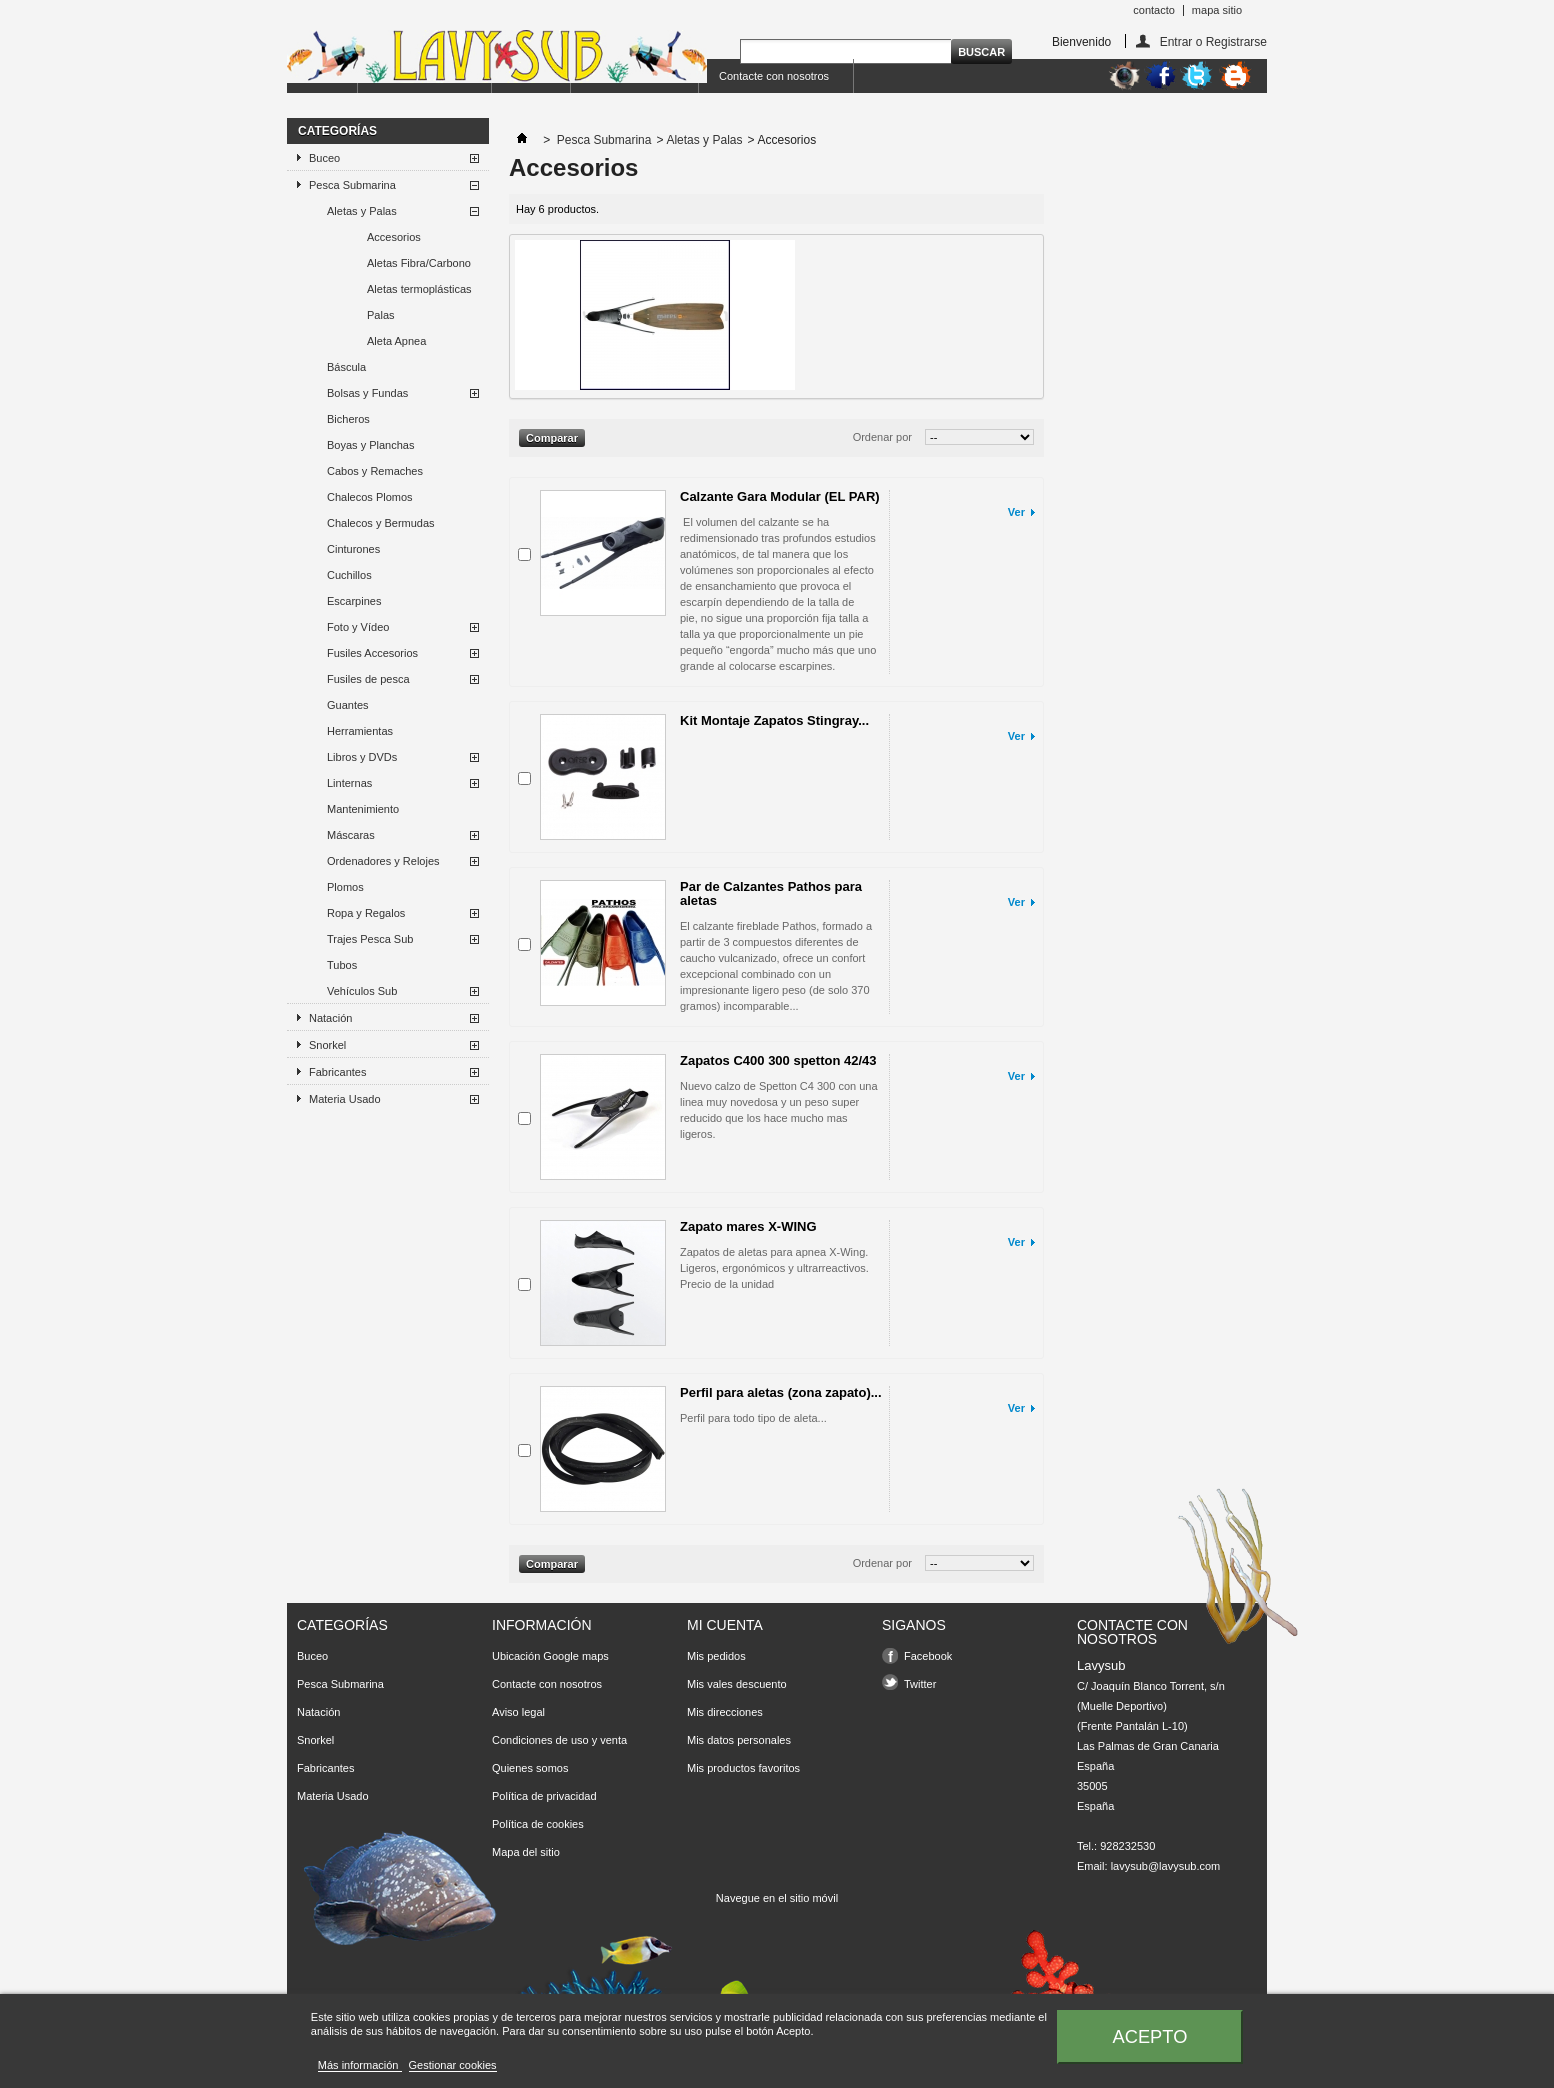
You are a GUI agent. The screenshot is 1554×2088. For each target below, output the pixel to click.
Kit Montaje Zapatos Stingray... (774, 720)
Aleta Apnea (396, 341)
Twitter (920, 1684)
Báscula (346, 367)
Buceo (324, 158)
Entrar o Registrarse (1213, 41)
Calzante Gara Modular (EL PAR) (780, 496)
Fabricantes (337, 1072)
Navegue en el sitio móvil (777, 1898)
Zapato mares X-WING (748, 1226)
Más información (360, 2065)
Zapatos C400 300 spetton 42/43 (778, 1060)
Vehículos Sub (362, 991)
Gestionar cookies (453, 2065)
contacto (1154, 10)
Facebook (928, 1656)
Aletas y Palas (362, 211)
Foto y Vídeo (358, 627)
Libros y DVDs (362, 757)
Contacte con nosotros (774, 76)
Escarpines (354, 601)
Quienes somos (530, 1768)
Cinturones (353, 549)
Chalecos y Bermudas (381, 523)
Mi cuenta (725, 1625)
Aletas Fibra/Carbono (419, 263)
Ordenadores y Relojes (383, 861)
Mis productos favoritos (743, 1768)
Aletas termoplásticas (419, 289)
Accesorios (394, 237)
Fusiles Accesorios (372, 653)
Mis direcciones (725, 1712)
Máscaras (351, 835)
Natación (330, 1018)
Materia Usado (345, 1099)
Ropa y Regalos (366, 913)
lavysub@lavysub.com (1166, 1866)
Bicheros (348, 419)
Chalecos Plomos (370, 497)
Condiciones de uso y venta (559, 1740)
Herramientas (360, 731)
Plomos (345, 887)
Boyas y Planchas (370, 445)
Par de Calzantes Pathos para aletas (771, 893)
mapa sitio (1217, 10)
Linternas (349, 783)
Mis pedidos (716, 1656)
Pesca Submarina (352, 185)
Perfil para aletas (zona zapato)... (781, 1392)
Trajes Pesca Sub (370, 939)
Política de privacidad (544, 1796)
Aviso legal (518, 1712)
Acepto (1150, 2036)
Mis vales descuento (737, 1684)
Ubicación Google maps (550, 1656)
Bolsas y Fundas (367, 393)
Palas (381, 315)
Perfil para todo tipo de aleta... (753, 1418)
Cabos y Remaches (375, 471)
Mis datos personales (739, 1740)
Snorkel (327, 1045)
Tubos (342, 965)
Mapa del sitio (526, 1852)
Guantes (348, 705)
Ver (1016, 512)
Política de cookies (538, 1824)
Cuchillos (349, 575)
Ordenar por (882, 437)
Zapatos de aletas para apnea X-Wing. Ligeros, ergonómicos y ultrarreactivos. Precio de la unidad (774, 1268)
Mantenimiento (363, 809)
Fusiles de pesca (368, 679)
